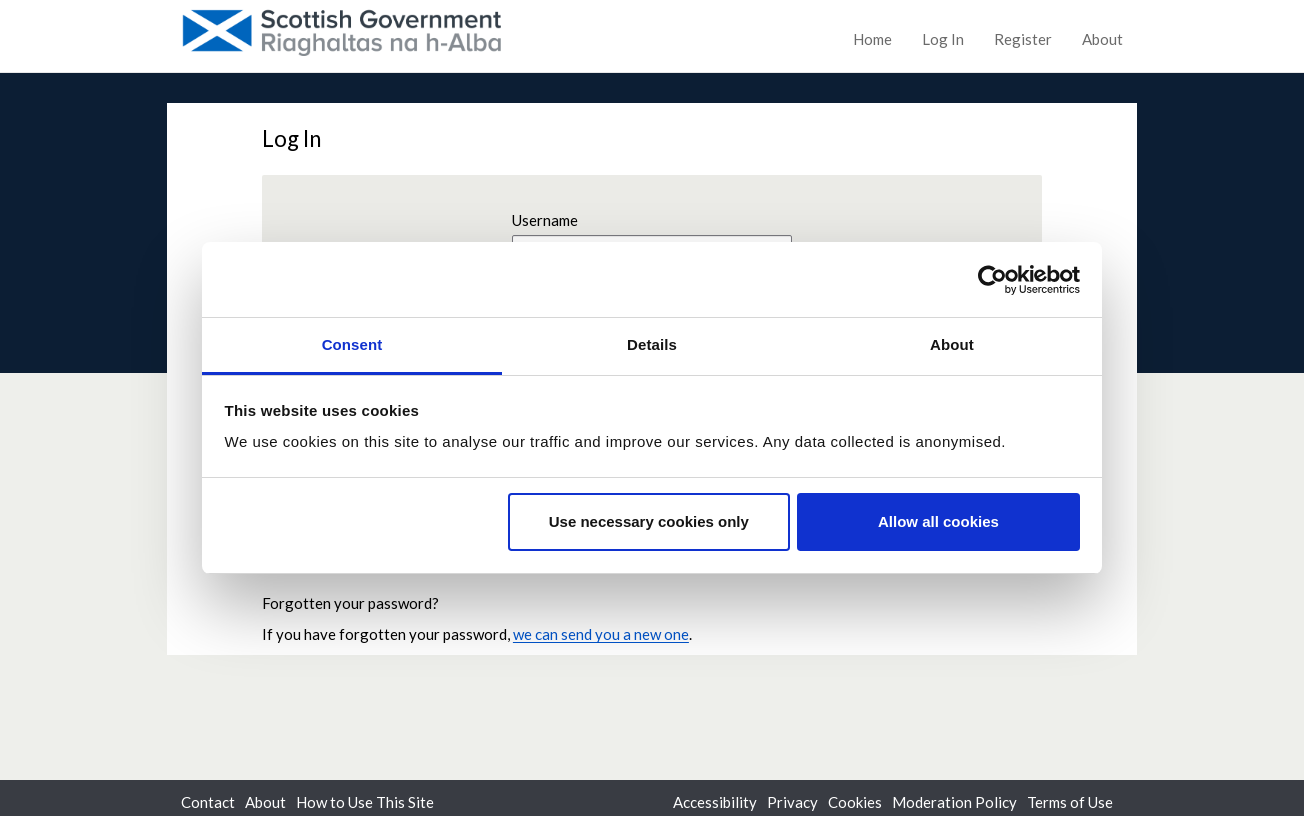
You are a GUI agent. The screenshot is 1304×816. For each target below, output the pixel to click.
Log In (943, 39)
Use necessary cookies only (649, 521)
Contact (208, 802)
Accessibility (715, 802)
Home (872, 39)
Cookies (855, 802)
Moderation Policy (954, 802)
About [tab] (952, 344)
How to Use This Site (365, 802)
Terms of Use (1070, 802)
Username (545, 220)
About (1102, 39)
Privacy (792, 802)
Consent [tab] (352, 344)
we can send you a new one (601, 634)
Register (1023, 39)
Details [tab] (652, 344)
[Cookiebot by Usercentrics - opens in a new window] (992, 280)
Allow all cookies (938, 521)
